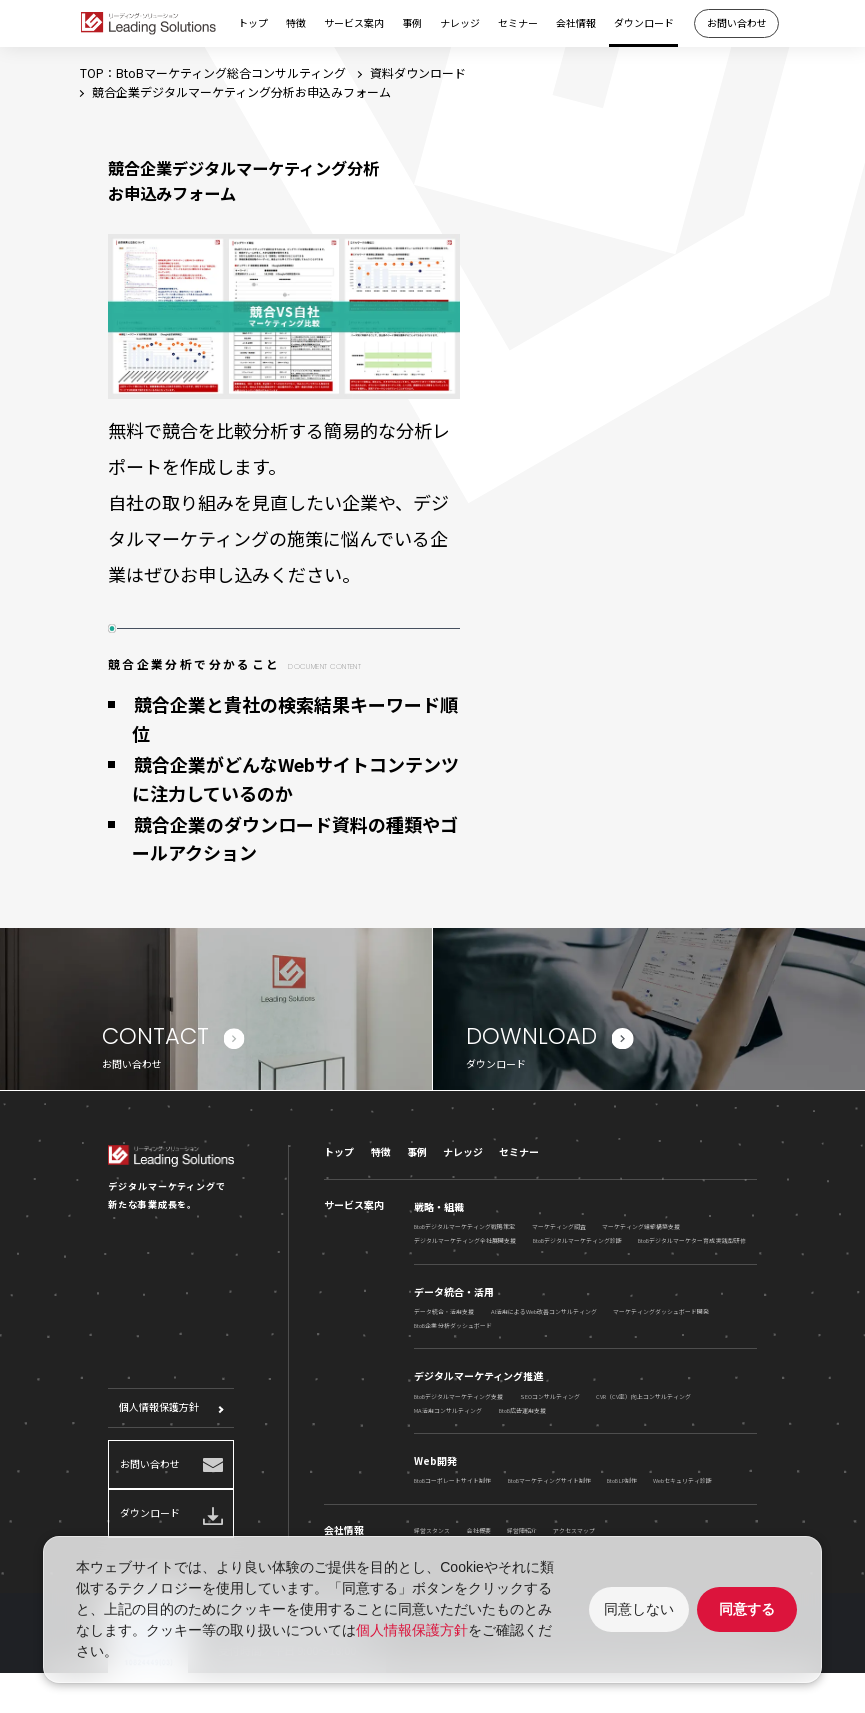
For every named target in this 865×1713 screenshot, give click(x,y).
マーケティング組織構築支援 (641, 1233)
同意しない (639, 1609)
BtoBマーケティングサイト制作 (549, 1487)
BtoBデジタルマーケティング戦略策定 (464, 1233)
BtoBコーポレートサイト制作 (452, 1487)
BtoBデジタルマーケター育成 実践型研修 (692, 1247)
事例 (412, 23)
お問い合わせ (737, 23)
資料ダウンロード (418, 72)
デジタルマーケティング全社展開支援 (465, 1247)
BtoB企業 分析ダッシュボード (453, 1332)
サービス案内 (354, 23)
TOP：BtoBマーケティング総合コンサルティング (213, 72)
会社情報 (576, 23)
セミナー (518, 23)
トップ (253, 23)
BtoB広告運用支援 (522, 1416)
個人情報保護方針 (159, 1414)
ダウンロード (644, 23)
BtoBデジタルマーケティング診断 (577, 1247)
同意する (747, 1609)
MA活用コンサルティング (448, 1416)
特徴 (296, 23)
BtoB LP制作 (622, 1487)
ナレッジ (460, 23)
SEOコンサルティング (550, 1402)
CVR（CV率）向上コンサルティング (643, 1402)
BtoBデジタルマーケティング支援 (458, 1402)
